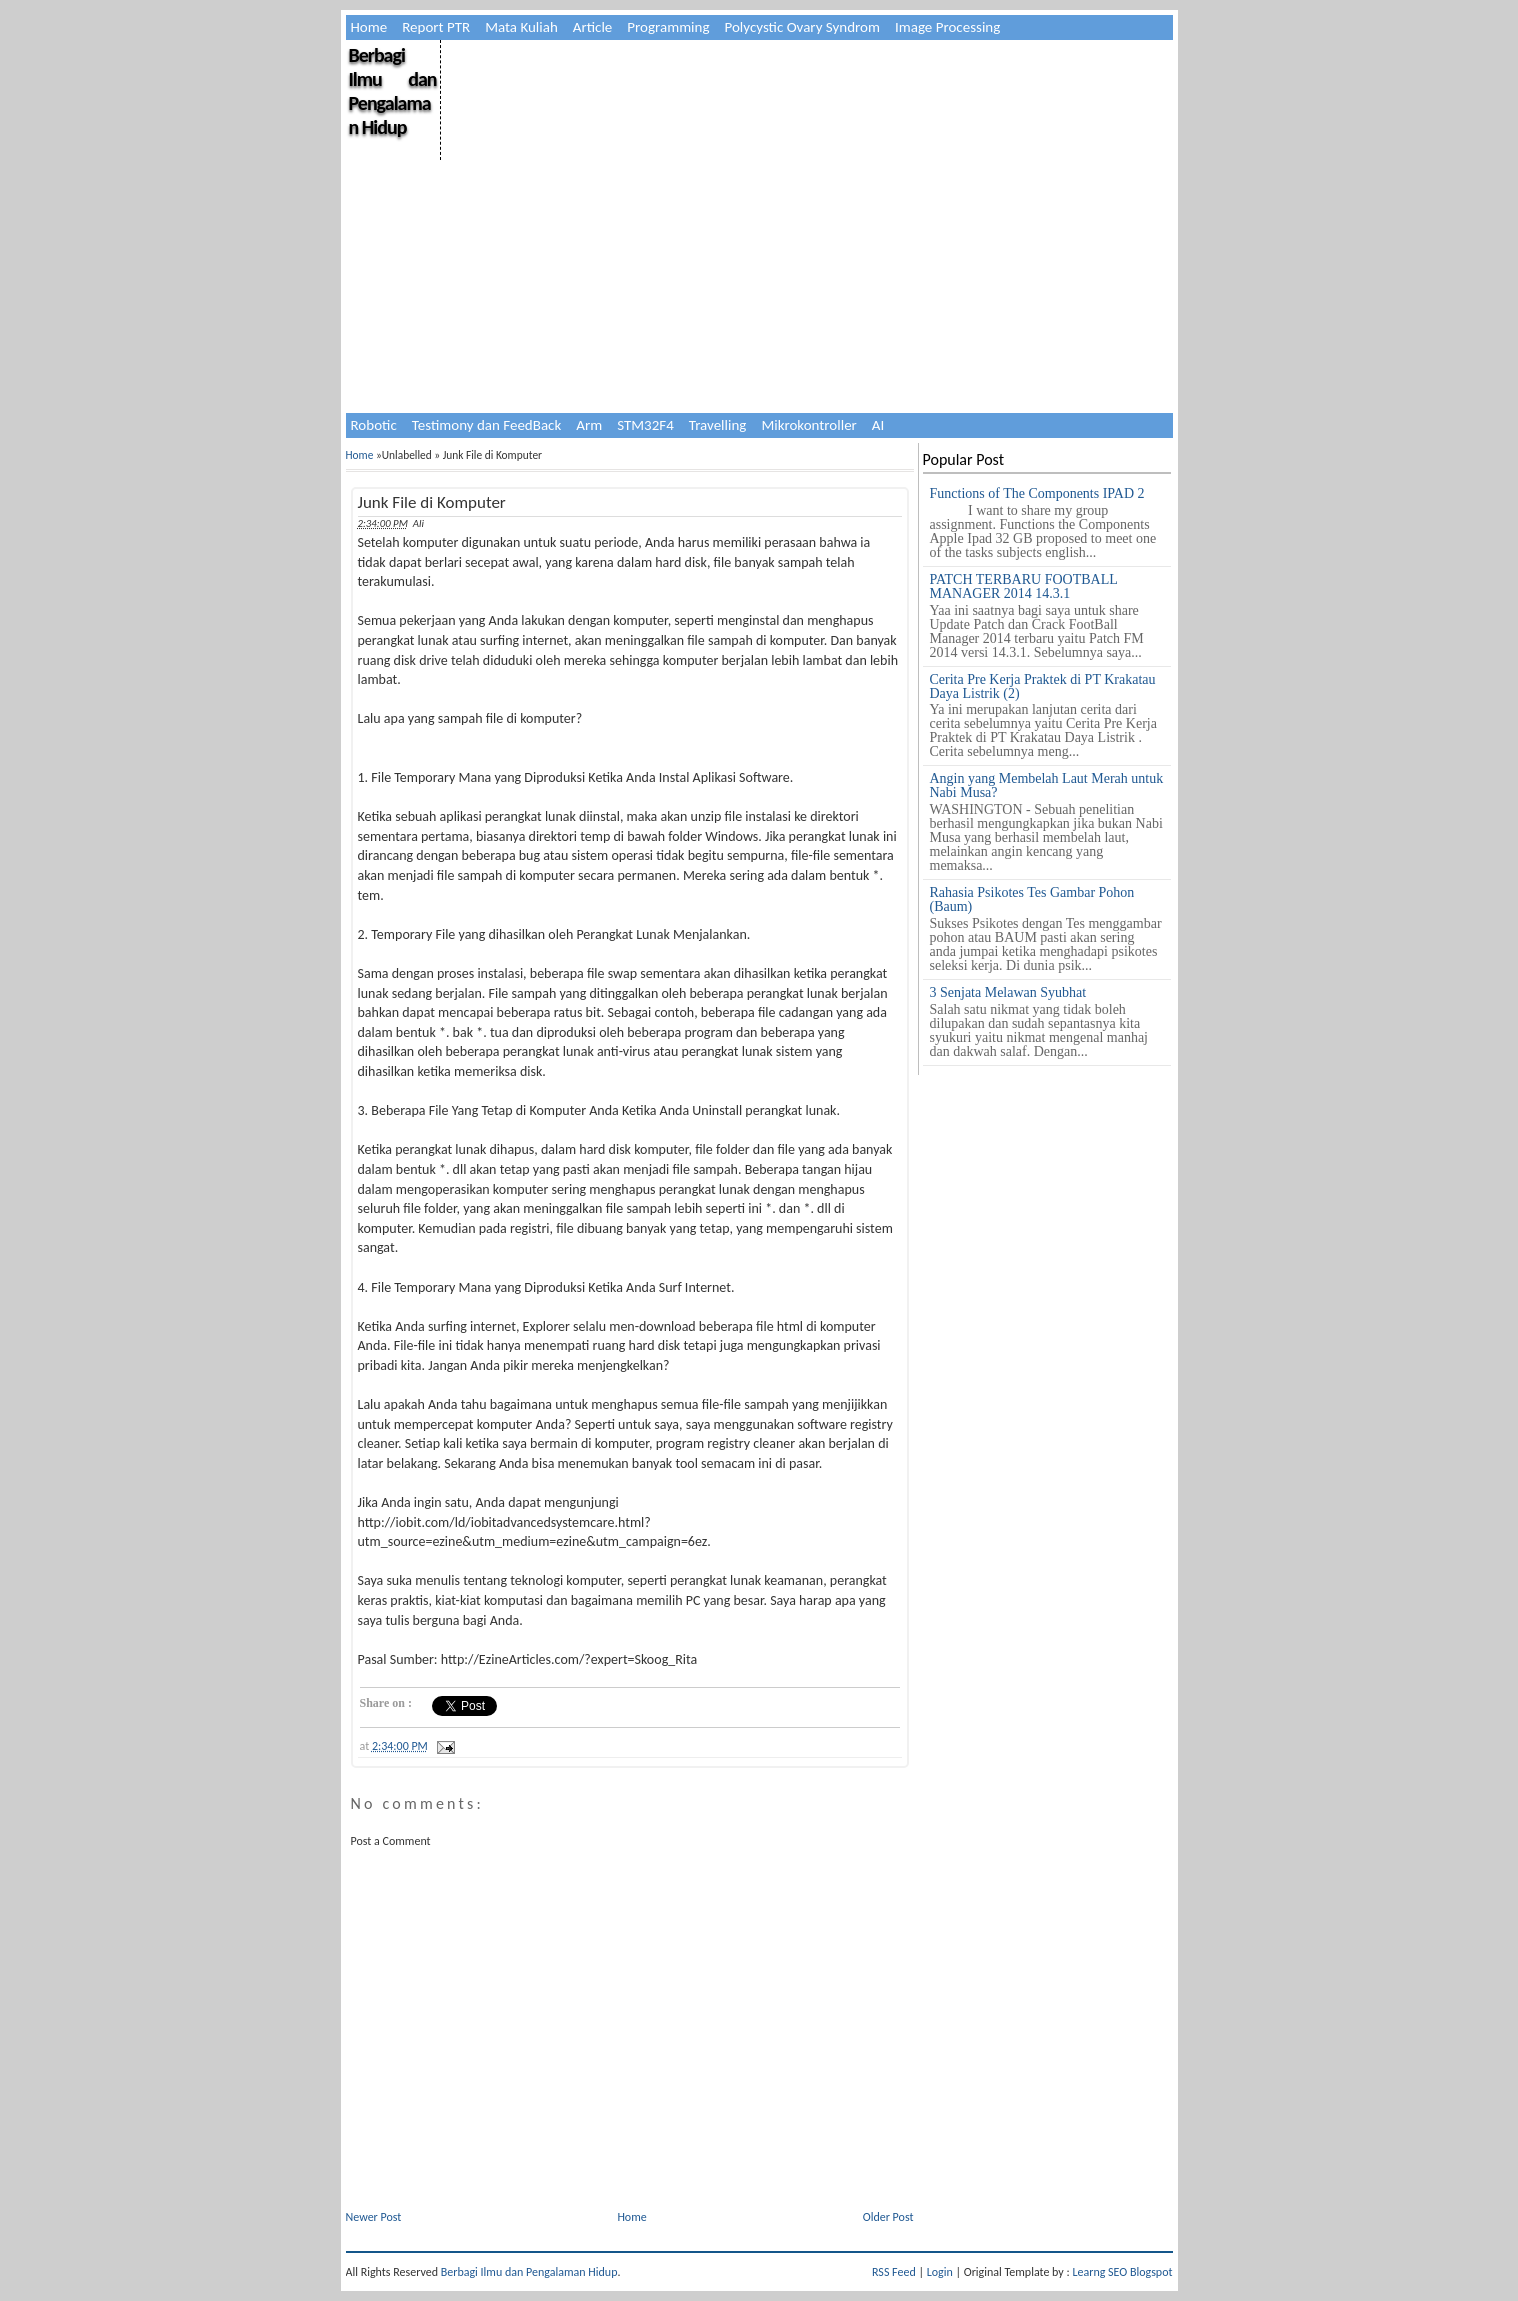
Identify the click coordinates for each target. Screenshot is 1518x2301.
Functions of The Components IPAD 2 (1037, 493)
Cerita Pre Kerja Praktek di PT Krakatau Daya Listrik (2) (1043, 686)
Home (369, 27)
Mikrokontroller (808, 425)
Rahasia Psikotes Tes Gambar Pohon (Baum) (1032, 899)
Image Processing (947, 27)
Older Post (888, 2217)
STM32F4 (645, 425)
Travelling (718, 425)
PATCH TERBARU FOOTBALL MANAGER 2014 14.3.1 (1024, 586)
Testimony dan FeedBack (487, 425)
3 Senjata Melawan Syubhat (1008, 992)
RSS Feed (894, 2272)
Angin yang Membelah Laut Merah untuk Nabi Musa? (1047, 785)
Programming (668, 27)
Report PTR (436, 27)
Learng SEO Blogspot (1122, 2272)
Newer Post (374, 2217)
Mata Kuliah (521, 27)
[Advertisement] (805, 180)
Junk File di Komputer (432, 502)
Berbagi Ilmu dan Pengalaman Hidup (393, 91)
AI (878, 425)
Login (940, 2272)
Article (593, 27)
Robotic (374, 425)
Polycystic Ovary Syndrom (802, 27)
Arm (589, 425)
